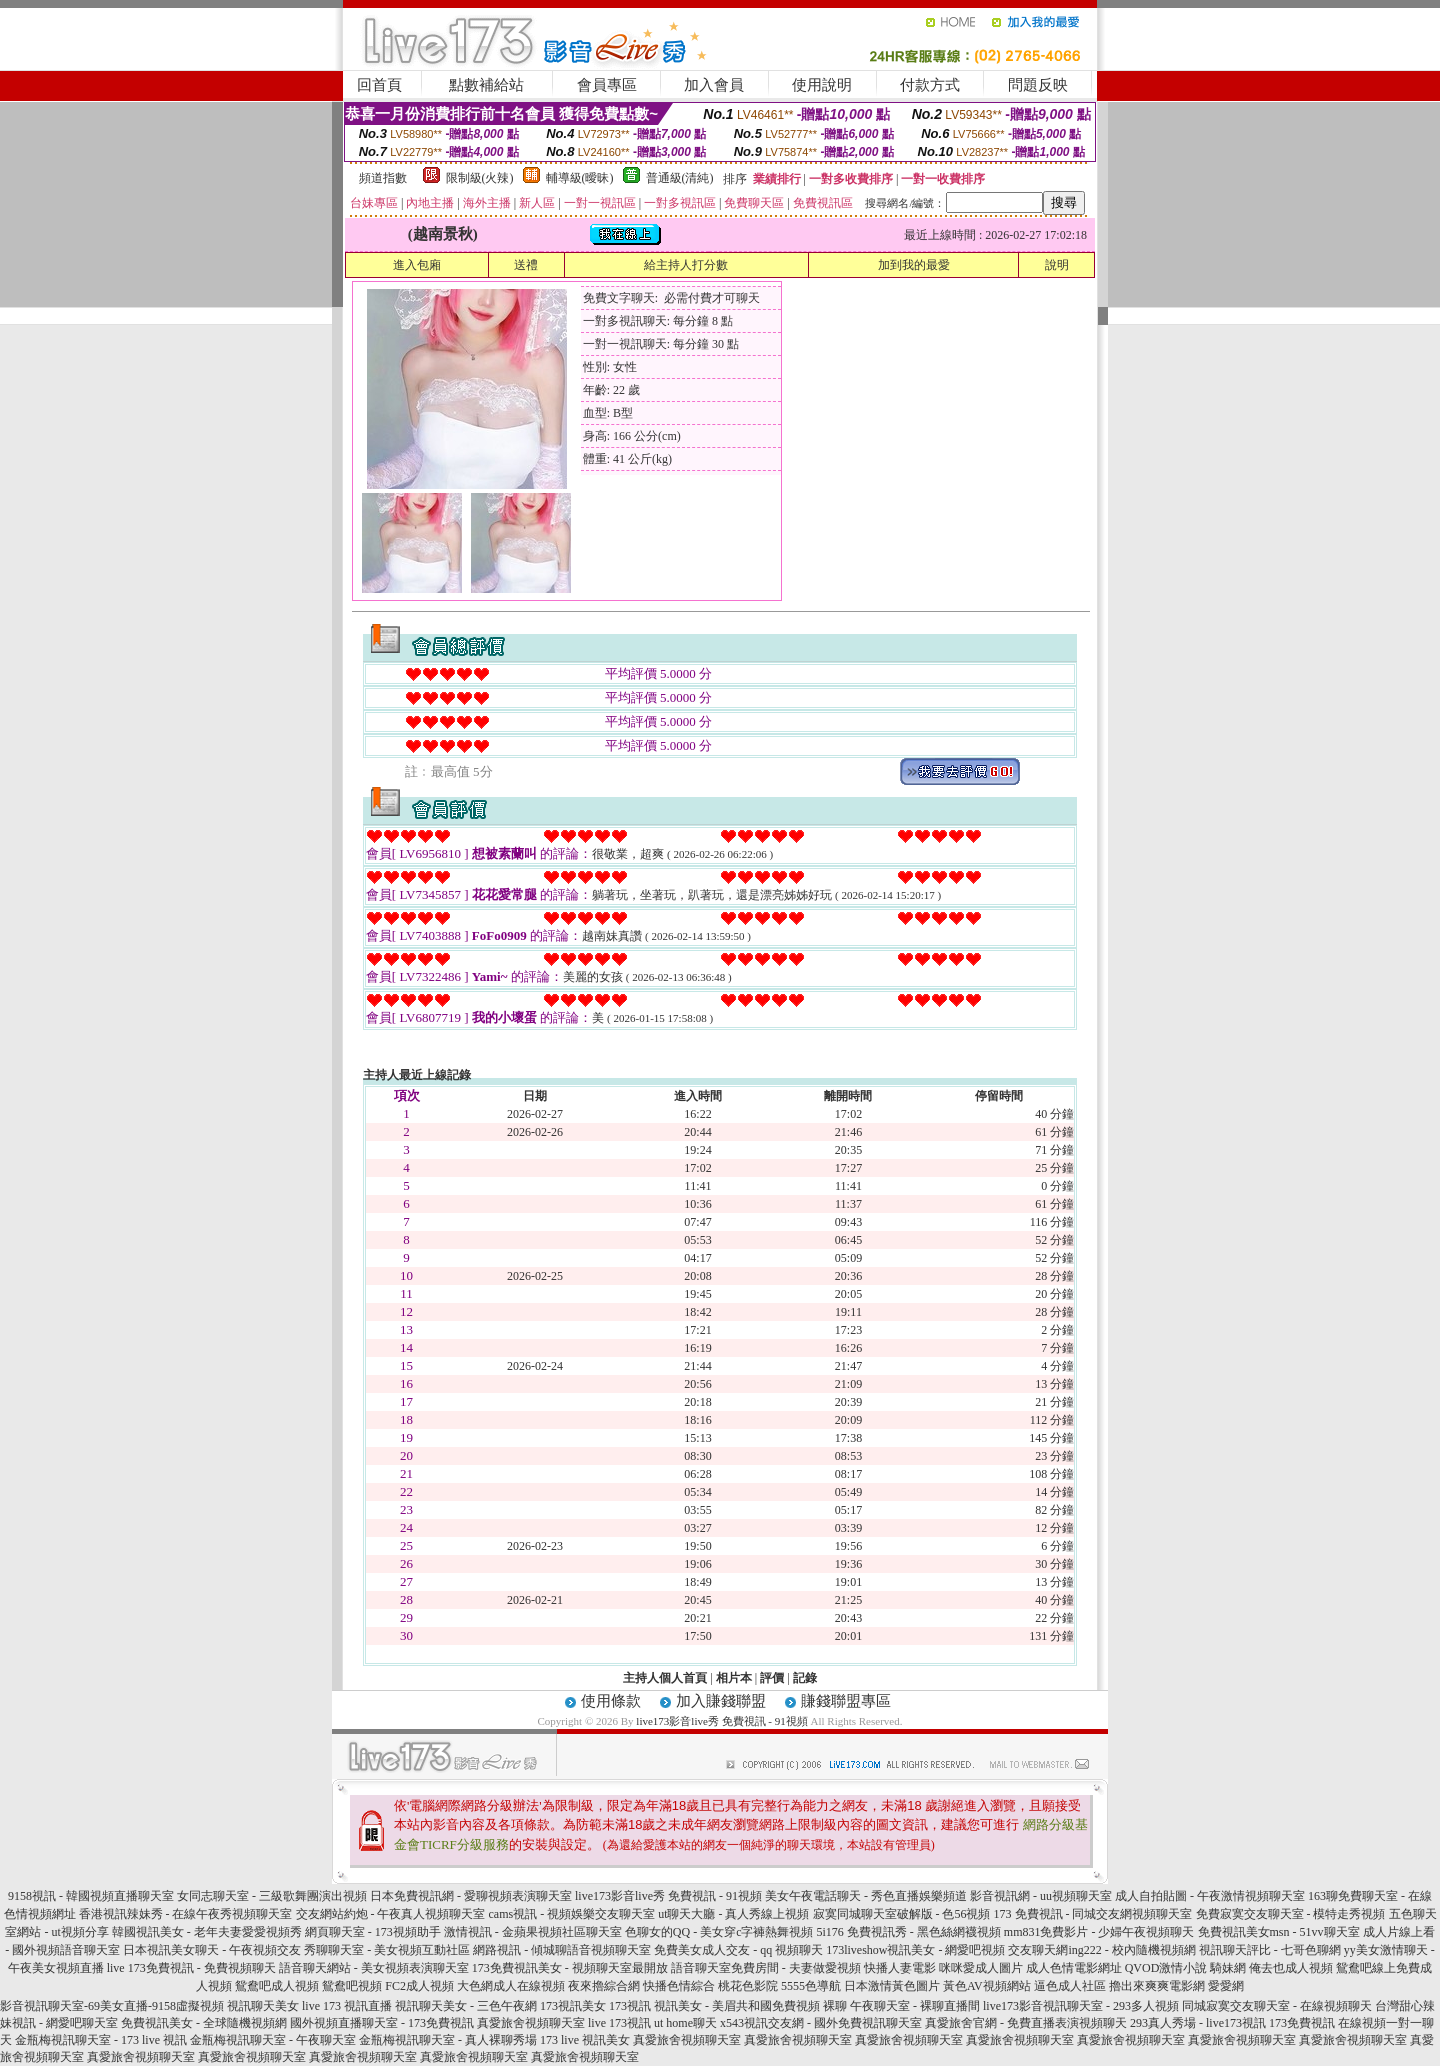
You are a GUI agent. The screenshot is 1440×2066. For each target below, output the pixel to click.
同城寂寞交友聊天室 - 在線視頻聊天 (1277, 2006)
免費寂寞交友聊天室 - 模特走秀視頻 (1291, 1914)
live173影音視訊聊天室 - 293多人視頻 (1081, 2006)
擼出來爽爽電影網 (1157, 1986)
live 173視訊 (619, 2023)
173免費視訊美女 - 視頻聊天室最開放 (570, 1968)
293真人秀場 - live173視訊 (1198, 2023)
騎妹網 (1228, 1968)
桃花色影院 (748, 1986)
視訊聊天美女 (263, 2006)
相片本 (734, 1678)
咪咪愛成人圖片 (981, 1968)
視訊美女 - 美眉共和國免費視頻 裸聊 (750, 2006)
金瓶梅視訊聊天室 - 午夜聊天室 (273, 2040)
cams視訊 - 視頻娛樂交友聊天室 (572, 1914)
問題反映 (1038, 85)
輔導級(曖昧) (580, 178)
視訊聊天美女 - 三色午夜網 (466, 2006)
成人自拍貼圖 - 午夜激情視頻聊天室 (1210, 1896)
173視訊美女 (573, 2006)
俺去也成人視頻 (1291, 1968)
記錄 (805, 1678)
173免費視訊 (1302, 2023)
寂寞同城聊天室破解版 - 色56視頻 (902, 1914)
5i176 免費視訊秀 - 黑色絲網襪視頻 (908, 1932)
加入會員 (714, 85)
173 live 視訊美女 (585, 2040)
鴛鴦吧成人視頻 (277, 1986)
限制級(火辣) (480, 178)
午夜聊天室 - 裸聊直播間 (915, 2006)
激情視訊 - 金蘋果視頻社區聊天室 (533, 1932)
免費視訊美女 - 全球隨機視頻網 (204, 2023)
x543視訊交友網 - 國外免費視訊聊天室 (821, 2023)
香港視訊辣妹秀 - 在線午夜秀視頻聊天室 (186, 1914)
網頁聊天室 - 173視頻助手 (373, 1932)
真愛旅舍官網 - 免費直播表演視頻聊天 (1026, 2023)
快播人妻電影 (900, 1968)
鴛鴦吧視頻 (352, 1986)
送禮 (526, 265)
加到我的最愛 (914, 265)
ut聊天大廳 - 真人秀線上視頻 (733, 1914)
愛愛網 (1226, 1986)
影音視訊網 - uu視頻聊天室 (1041, 1896)
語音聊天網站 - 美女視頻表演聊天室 (374, 1968)
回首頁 (379, 85)
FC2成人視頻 (419, 1986)
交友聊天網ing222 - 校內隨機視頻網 (1101, 1950)
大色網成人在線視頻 (511, 1986)
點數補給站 (486, 85)
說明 (1057, 265)
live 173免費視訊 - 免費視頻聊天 (191, 1968)
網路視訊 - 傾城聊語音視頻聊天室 (562, 1950)
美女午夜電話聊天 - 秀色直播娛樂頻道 (866, 1896)
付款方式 (930, 85)
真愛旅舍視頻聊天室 (531, 2023)
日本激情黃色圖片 (892, 1986)
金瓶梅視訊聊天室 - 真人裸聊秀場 (448, 2040)
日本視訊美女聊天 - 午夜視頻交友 (212, 1950)
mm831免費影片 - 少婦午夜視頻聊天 (1099, 1932)
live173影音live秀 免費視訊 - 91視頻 (721, 1721)
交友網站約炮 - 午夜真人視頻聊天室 (391, 1914)
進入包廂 (417, 265)
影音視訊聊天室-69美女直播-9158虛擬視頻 (112, 2006)
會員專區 (607, 85)
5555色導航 (811, 1986)
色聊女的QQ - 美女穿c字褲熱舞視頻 (719, 1932)
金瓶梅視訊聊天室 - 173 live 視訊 (101, 2040)
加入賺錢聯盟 (721, 1701)
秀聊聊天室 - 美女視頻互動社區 (387, 1950)
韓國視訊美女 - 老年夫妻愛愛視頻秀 (207, 1932)
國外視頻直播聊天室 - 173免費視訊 (382, 2023)
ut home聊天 (685, 2023)
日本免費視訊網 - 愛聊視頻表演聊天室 (471, 1896)
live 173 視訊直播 (347, 2006)
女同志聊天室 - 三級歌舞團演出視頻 (272, 1896)
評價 (772, 1678)
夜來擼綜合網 (604, 1986)
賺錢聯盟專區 (846, 1701)
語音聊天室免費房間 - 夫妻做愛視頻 (766, 1968)
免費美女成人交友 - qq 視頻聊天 (738, 1950)
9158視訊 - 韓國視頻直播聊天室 (91, 1896)
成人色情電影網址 (1074, 1968)
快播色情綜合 (679, 1986)
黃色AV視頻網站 (987, 1986)
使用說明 (822, 85)
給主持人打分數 (686, 265)
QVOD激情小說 (1166, 1968)
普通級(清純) (680, 178)
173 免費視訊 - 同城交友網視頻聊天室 (1093, 1914)
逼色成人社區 (1070, 1986)
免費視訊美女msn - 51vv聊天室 (1279, 1932)
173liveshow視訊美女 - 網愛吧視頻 (915, 1950)
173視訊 (630, 2006)
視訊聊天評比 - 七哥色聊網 (1270, 1950)
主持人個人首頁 (665, 1678)
